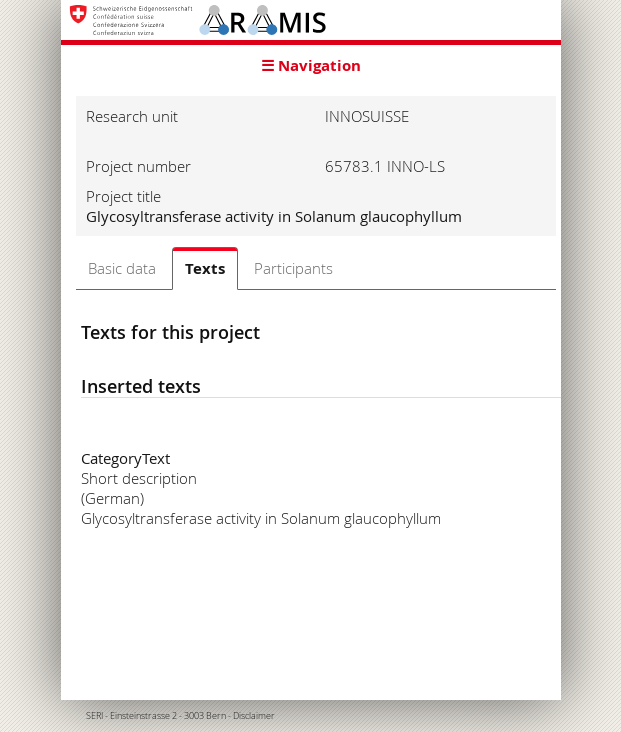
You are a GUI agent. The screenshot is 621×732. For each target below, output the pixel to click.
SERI (94, 716)
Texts (205, 268)
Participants (293, 268)
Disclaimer (254, 716)
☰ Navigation (311, 65)
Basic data (122, 268)
